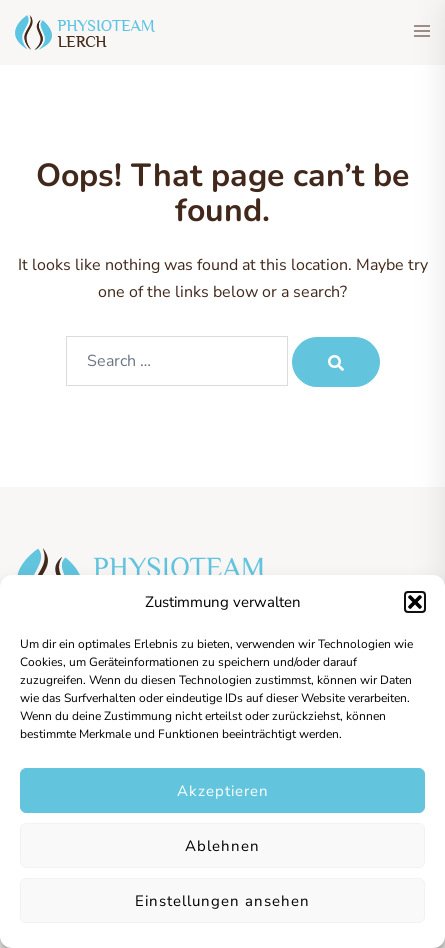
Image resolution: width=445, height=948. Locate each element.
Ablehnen (222, 846)
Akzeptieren (223, 791)
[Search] (336, 362)
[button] (415, 602)
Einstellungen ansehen (222, 901)
